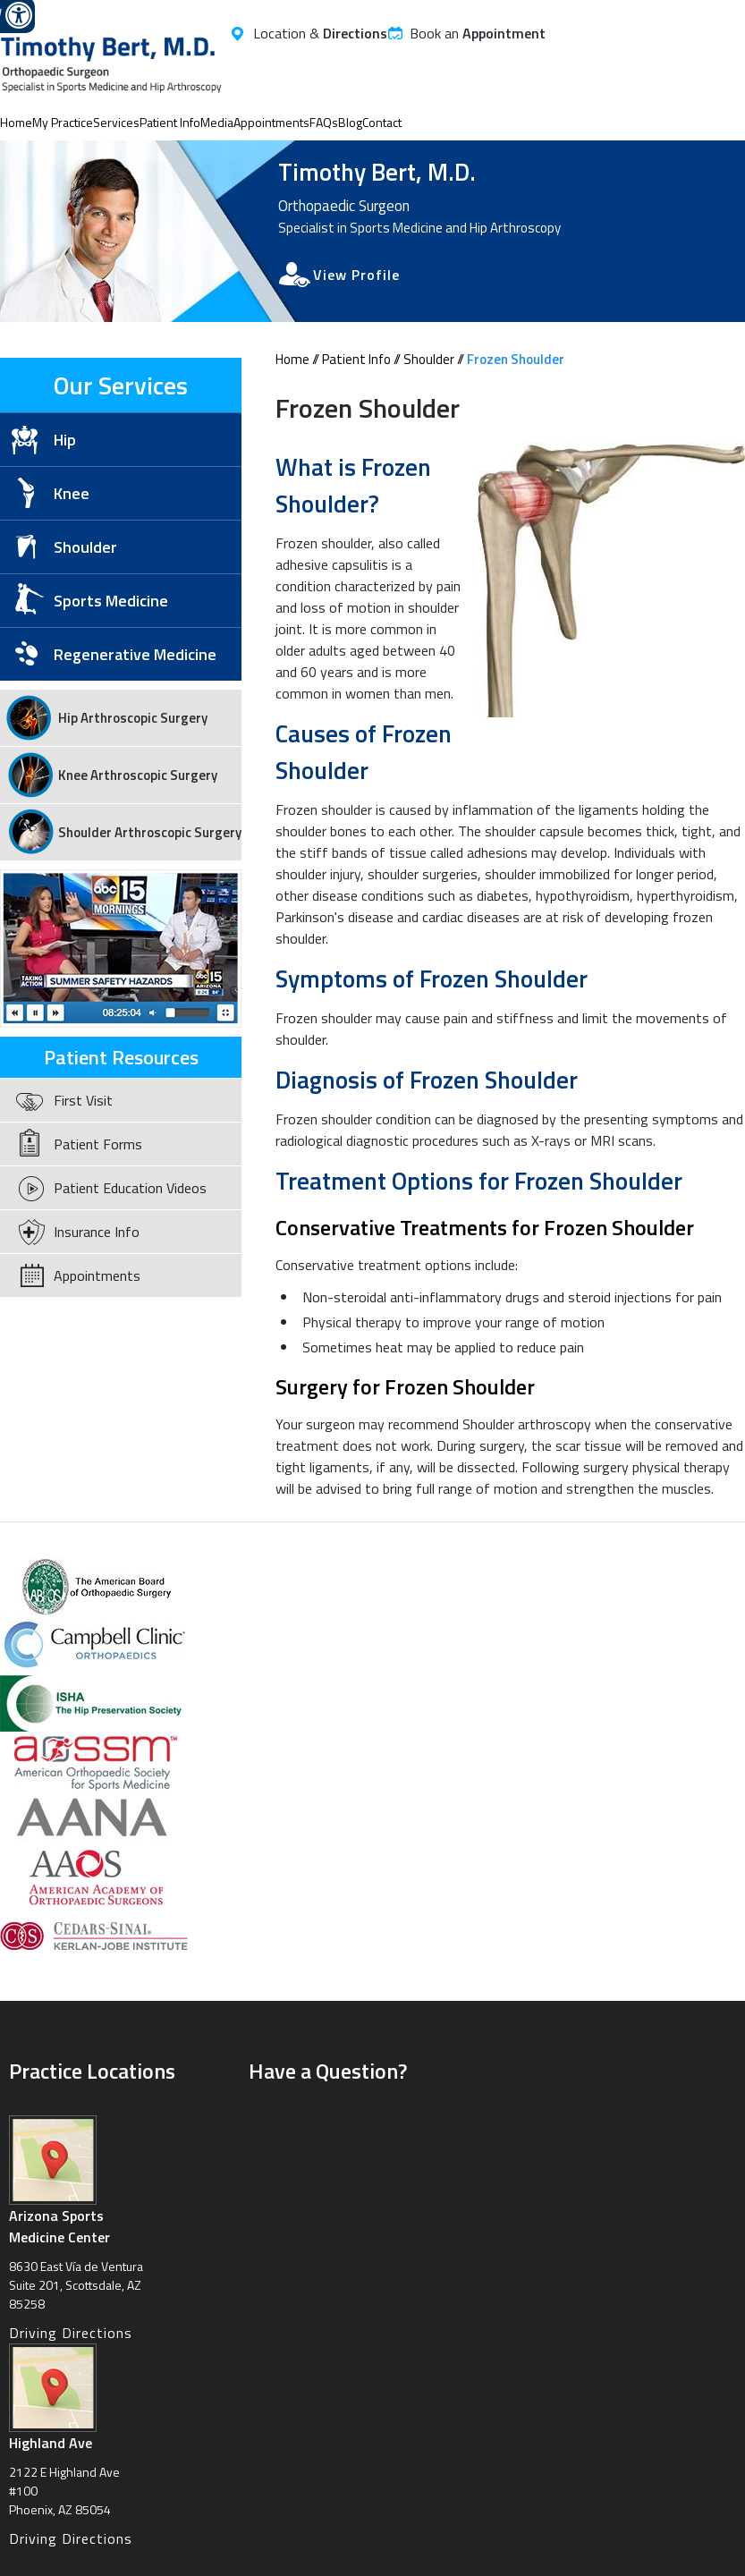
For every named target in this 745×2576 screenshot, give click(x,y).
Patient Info (170, 122)
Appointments (271, 122)
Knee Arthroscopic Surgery (137, 775)
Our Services (121, 385)
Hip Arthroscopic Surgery (132, 718)
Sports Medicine (111, 601)
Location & (320, 33)
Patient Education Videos (130, 1188)
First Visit (83, 1100)
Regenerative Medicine (135, 654)
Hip (65, 440)
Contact (382, 122)
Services (116, 122)
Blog (350, 122)
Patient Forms (98, 1144)
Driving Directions (70, 2332)
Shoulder (428, 359)
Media (216, 122)
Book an (478, 33)
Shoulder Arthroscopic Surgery (149, 832)
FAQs (323, 122)
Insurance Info (97, 1231)
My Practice (62, 122)
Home (16, 122)
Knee (71, 493)
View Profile (356, 274)
